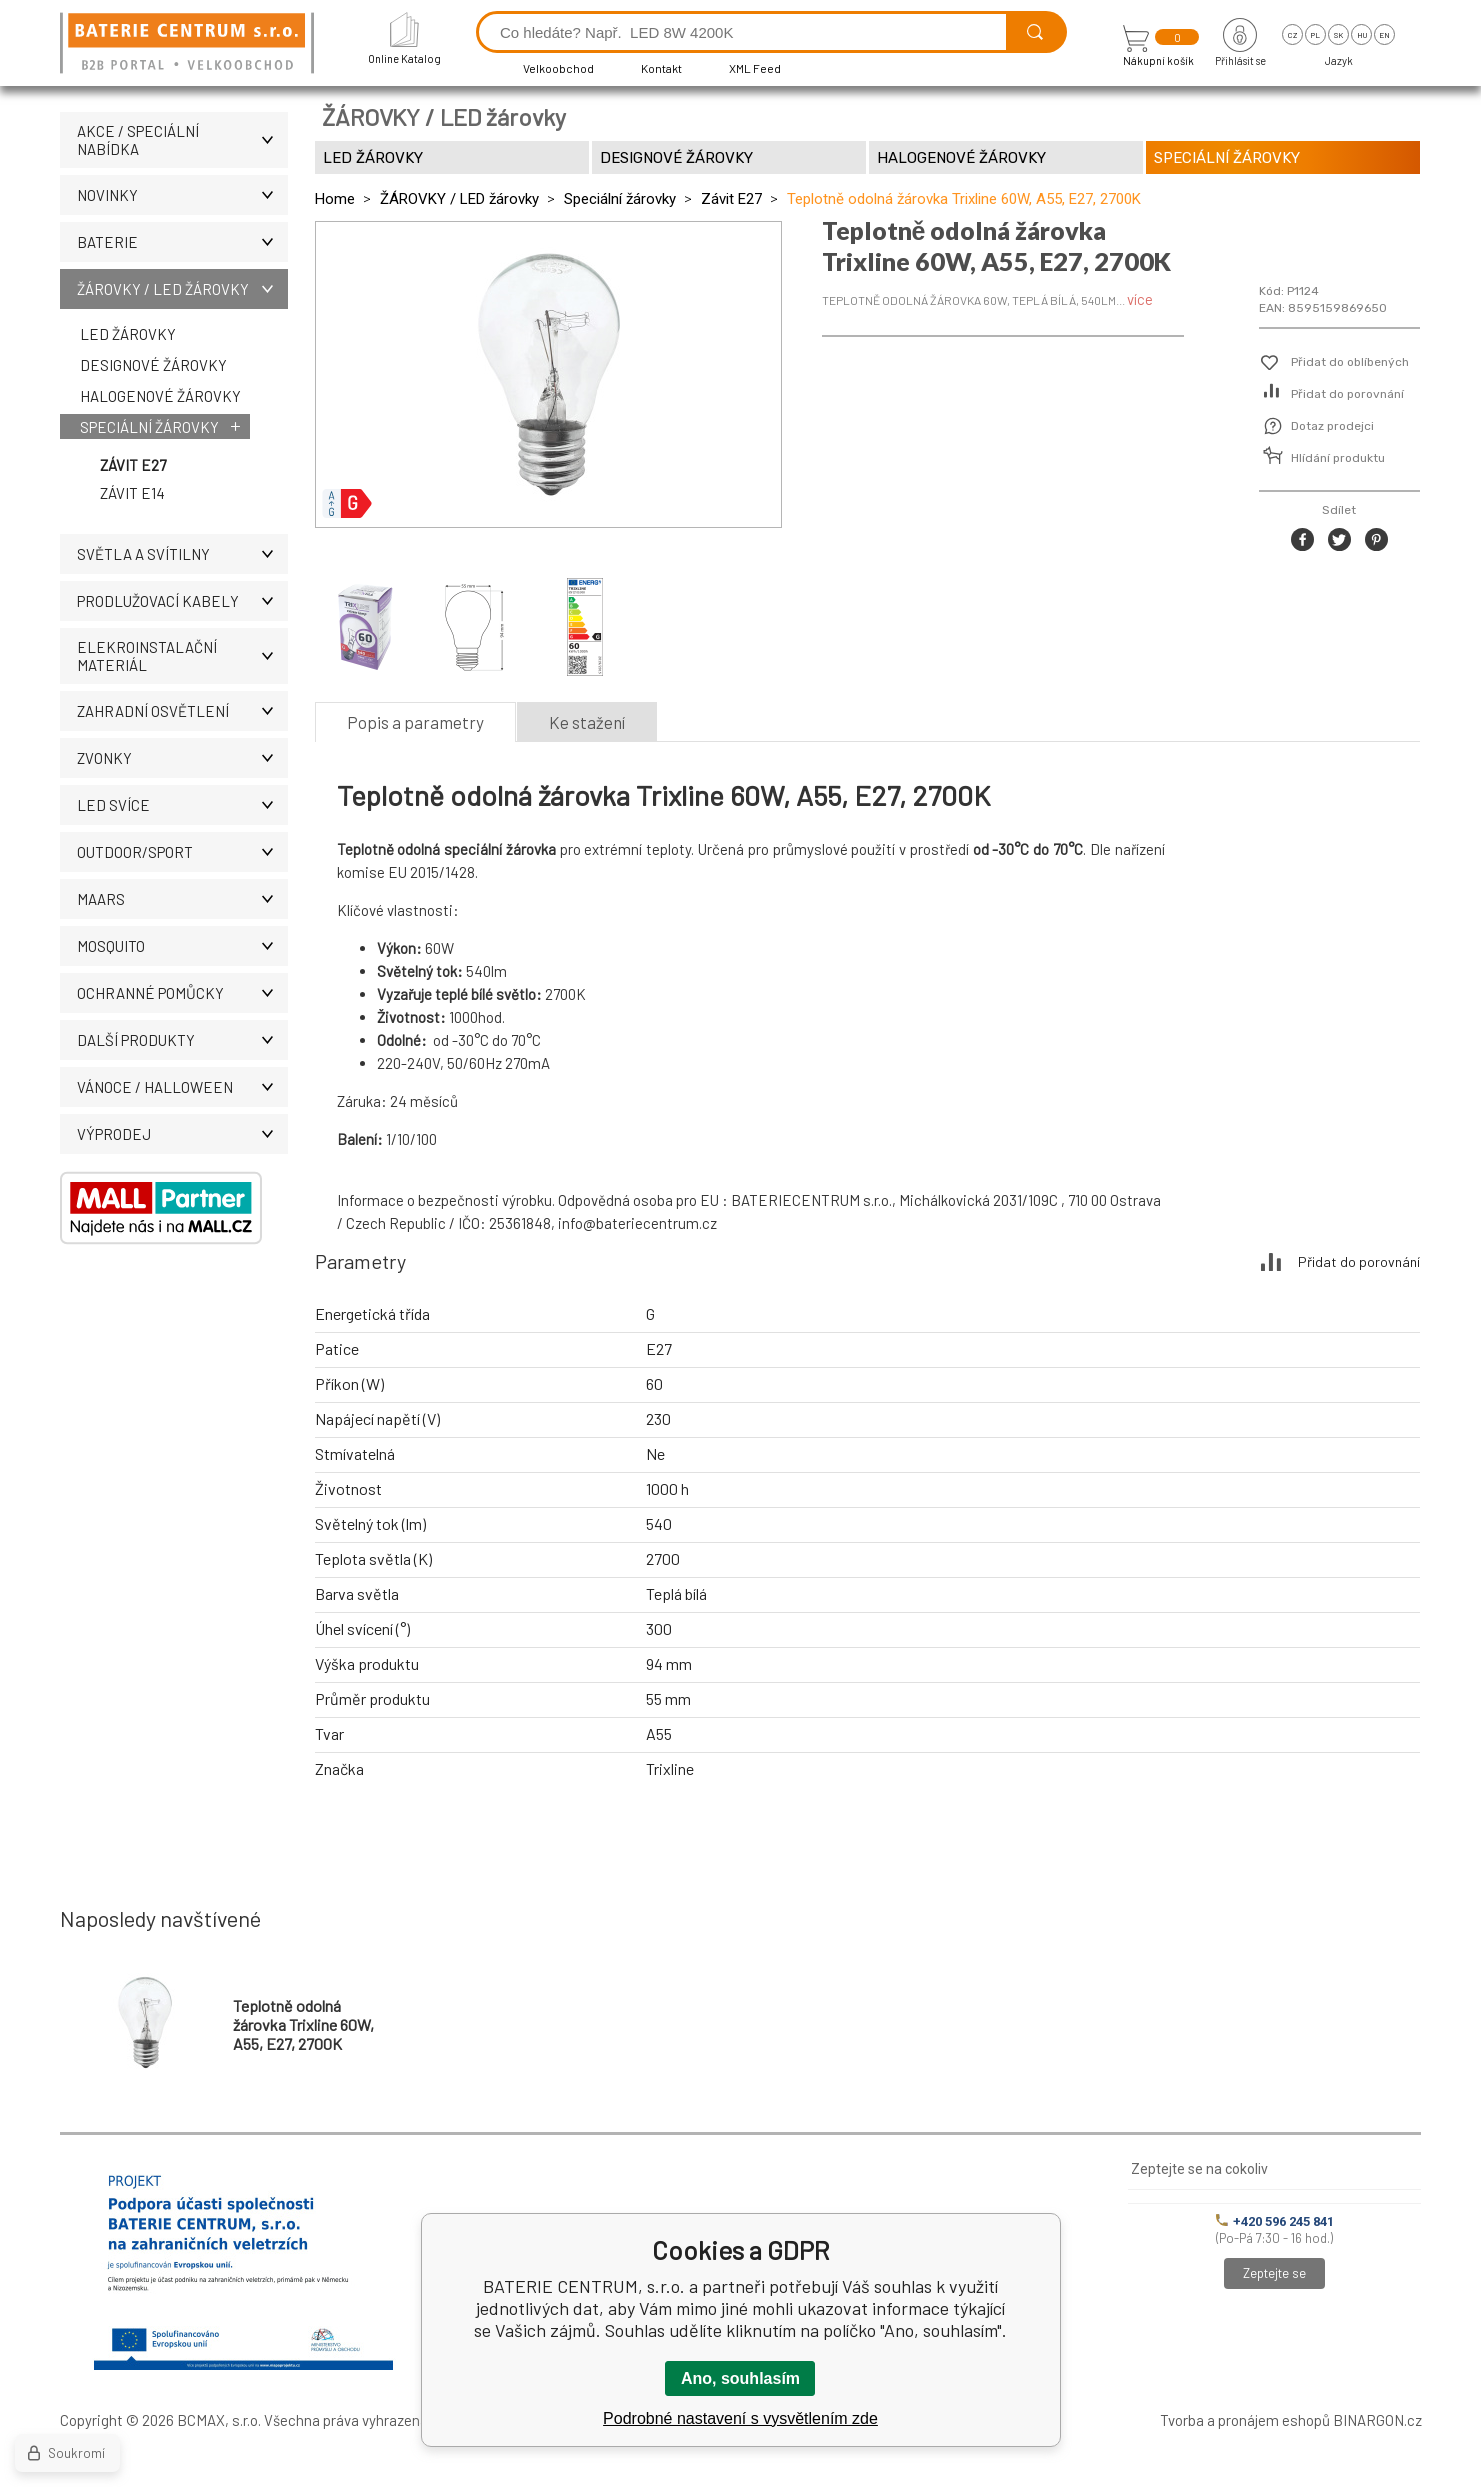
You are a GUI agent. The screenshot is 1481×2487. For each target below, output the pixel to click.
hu (1362, 35)
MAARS (182, 899)
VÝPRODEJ (182, 1134)
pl (1315, 35)
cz (1292, 35)
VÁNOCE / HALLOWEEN (182, 1087)
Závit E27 (133, 465)
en (1384, 35)
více (1140, 299)
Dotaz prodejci (1332, 426)
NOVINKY (182, 195)
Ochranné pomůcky (182, 993)
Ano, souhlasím (740, 2378)
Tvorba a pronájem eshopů (1245, 2420)
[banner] (190, 44)
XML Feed (755, 68)
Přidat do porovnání (1347, 394)
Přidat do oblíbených (1350, 362)
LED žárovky (128, 334)
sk (1338, 35)
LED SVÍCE (182, 805)
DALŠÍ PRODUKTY (182, 1040)
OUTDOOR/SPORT (182, 852)
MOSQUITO (182, 946)
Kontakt (661, 68)
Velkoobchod (558, 68)
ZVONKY (182, 758)
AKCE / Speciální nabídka (182, 140)
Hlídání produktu (1338, 458)
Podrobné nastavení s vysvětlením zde (740, 2418)
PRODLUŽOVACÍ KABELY (182, 601)
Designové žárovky (153, 365)
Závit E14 (132, 493)
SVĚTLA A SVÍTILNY (182, 554)
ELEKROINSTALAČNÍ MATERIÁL (182, 656)
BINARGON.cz (1377, 2420)
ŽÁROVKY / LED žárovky (182, 289)
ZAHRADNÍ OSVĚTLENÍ (182, 711)
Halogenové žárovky (160, 396)
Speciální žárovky (149, 427)
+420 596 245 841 (1275, 2221)
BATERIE (182, 242)
